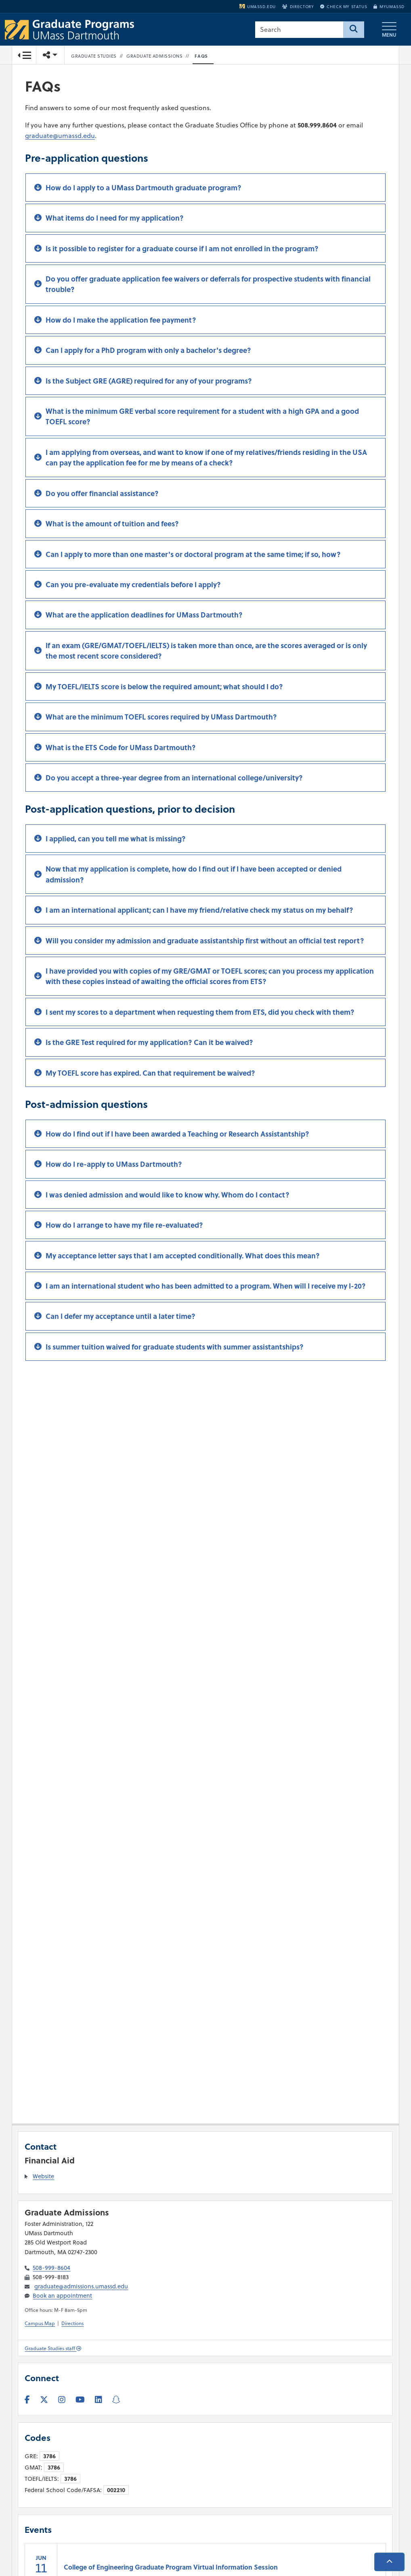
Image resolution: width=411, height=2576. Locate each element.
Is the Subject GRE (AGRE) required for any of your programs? (149, 381)
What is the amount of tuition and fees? (112, 524)
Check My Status (343, 6)
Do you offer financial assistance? (102, 494)
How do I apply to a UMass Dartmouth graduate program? (143, 188)
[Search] (353, 29)
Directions (72, 2323)
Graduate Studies (94, 56)
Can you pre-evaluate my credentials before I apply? (133, 585)
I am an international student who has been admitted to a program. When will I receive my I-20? (206, 1286)
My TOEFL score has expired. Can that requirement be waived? (150, 1073)
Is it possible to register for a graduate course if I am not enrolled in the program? (182, 249)
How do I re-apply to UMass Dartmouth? (114, 1165)
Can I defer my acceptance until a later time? (120, 1317)
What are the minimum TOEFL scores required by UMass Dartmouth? (161, 717)
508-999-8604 (51, 2268)
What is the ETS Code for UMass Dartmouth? (121, 748)
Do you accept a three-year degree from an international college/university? (174, 778)
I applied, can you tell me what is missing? (116, 839)
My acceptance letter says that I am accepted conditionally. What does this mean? (183, 1256)
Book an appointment (62, 2296)
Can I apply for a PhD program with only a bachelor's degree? (148, 351)
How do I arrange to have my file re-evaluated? (124, 1225)
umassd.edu (257, 6)
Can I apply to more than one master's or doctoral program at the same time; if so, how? (193, 554)
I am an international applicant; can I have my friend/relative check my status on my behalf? (199, 910)
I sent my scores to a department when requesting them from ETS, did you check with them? (200, 1012)
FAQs (201, 56)
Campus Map (40, 2323)
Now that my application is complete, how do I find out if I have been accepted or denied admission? (194, 874)
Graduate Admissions (154, 56)
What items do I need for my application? (115, 218)
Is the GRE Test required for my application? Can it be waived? (149, 1043)
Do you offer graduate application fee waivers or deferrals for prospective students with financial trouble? (208, 284)
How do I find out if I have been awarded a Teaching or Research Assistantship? (177, 1134)
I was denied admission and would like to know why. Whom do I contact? (167, 1195)
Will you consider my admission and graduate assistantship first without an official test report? (205, 941)
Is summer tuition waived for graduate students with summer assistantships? (175, 1347)
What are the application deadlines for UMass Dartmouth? (144, 615)
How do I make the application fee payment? (121, 320)
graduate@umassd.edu (60, 135)
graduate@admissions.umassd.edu (81, 2286)
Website (43, 2176)
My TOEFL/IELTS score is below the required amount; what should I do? (164, 687)
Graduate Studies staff (53, 2348)
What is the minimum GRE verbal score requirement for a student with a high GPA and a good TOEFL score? (202, 417)
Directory (298, 6)
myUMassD (389, 6)
